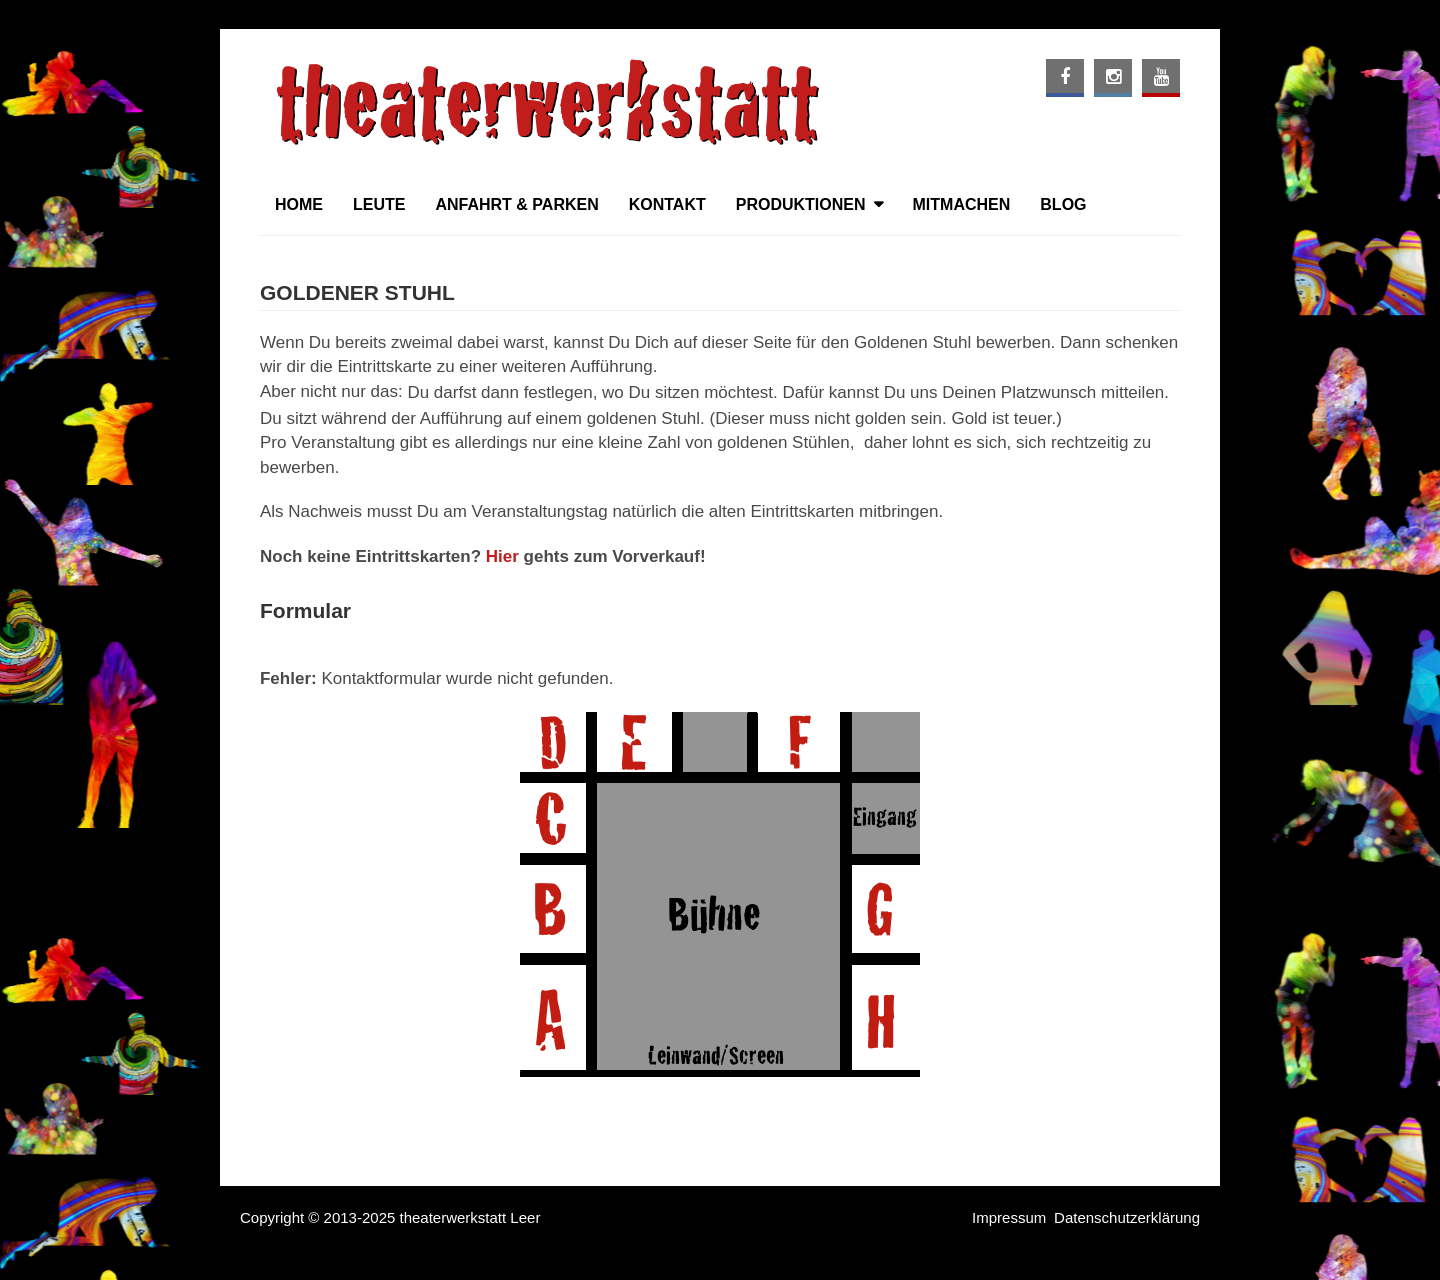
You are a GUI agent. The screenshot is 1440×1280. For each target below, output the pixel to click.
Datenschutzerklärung (1127, 1217)
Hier (502, 556)
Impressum (1009, 1217)
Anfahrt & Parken (516, 204)
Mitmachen (962, 204)
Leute (379, 204)
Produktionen (801, 204)
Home (299, 204)
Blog (1063, 204)
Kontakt (667, 204)
